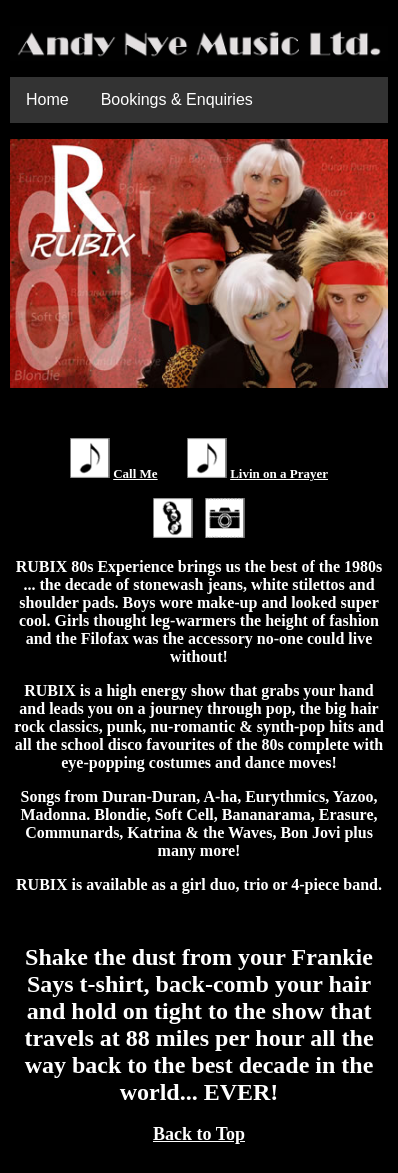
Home (47, 99)
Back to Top (199, 1134)
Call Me (135, 473)
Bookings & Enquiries (177, 99)
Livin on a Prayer (279, 473)
